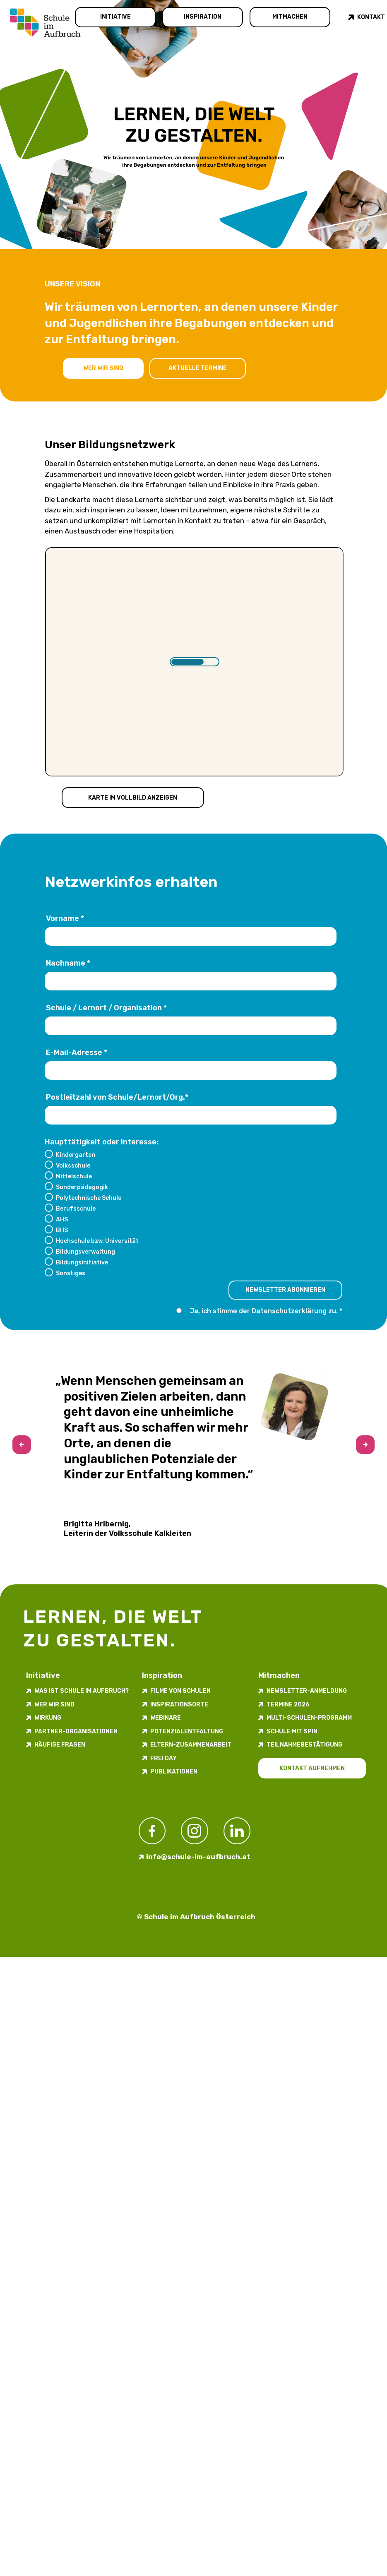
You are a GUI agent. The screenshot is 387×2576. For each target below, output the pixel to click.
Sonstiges (70, 1273)
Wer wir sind (103, 368)
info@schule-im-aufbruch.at (198, 1857)
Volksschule (73, 1165)
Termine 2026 (288, 1704)
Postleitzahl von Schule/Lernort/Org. (117, 1097)
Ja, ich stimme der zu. (264, 1311)
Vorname (65, 919)
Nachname (68, 963)
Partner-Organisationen (76, 1731)
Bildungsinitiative (82, 1262)
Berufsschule (76, 1208)
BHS (62, 1230)
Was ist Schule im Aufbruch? (81, 1690)
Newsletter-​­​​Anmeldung (307, 1690)
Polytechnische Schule (88, 1197)
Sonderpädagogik (82, 1187)
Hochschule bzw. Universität (97, 1241)
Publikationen (173, 1771)
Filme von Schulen (180, 1690)
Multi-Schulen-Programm (309, 1717)
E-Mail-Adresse (76, 1053)
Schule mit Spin (292, 1731)
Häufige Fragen (59, 1744)
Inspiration (202, 16)
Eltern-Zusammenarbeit (190, 1744)
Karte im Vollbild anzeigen (133, 797)
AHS (62, 1219)
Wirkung (47, 1717)
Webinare (165, 1717)
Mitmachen (290, 16)
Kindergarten (75, 1154)
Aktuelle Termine (198, 368)
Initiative (115, 16)
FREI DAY (163, 1758)
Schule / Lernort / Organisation (106, 1008)
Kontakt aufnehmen (312, 1768)
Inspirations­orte (179, 1704)
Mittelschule (74, 1176)
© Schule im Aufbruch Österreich (196, 1917)
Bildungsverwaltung (85, 1251)
